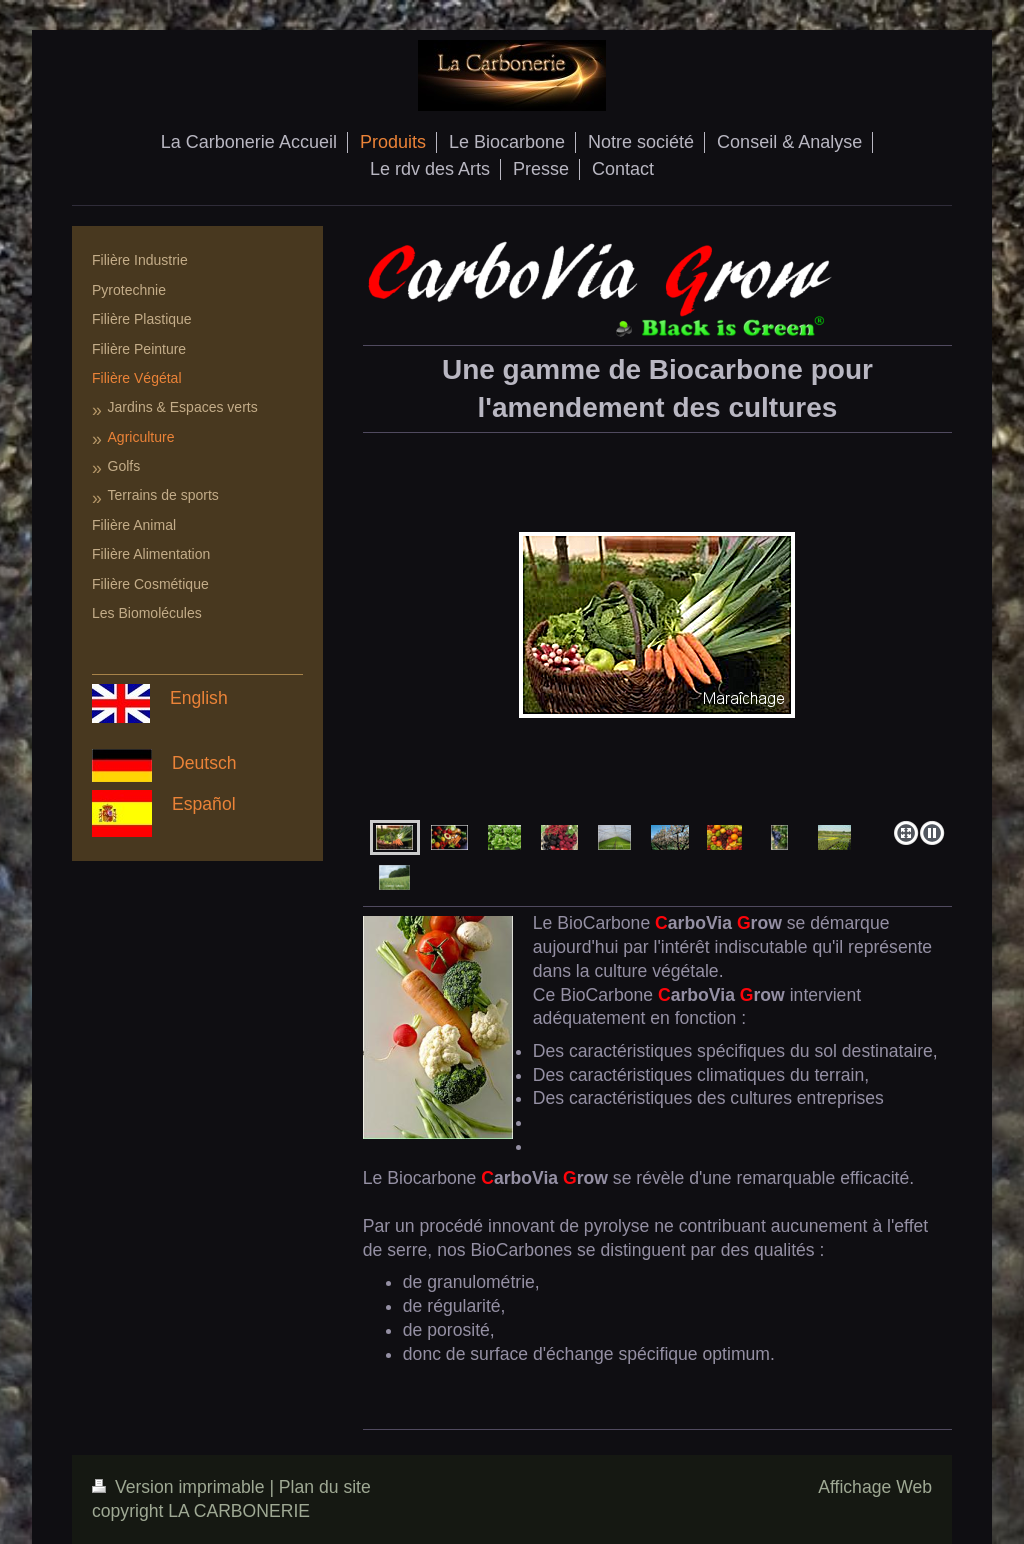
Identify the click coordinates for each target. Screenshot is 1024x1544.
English (199, 698)
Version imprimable (180, 1487)
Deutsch (204, 763)
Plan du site (325, 1487)
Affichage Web (875, 1487)
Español (204, 804)
